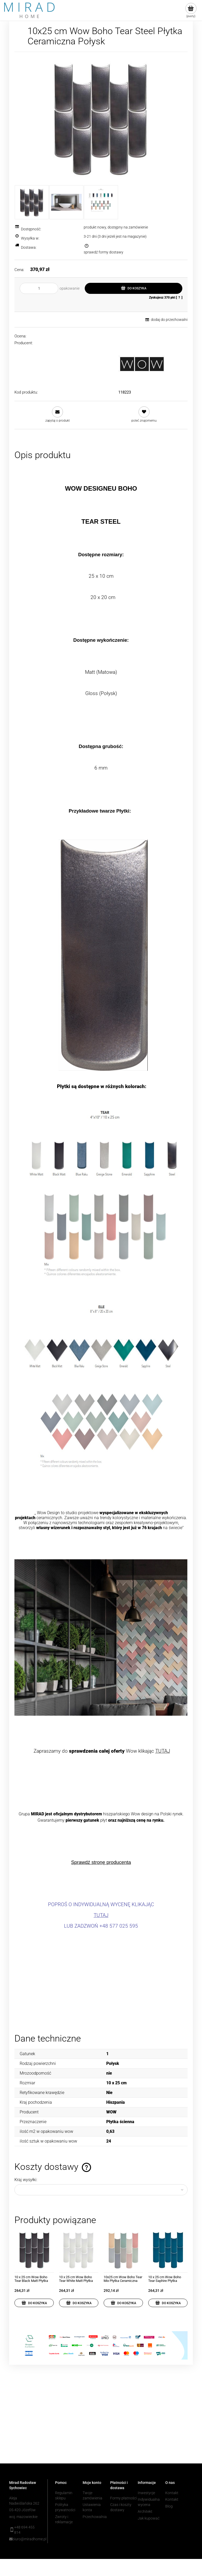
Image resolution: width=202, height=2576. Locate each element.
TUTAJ (162, 1751)
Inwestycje (146, 2493)
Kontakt (171, 2493)
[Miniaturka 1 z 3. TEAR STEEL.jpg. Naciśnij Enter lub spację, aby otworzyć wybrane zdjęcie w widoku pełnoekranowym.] (32, 202)
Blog (169, 2506)
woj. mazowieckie (23, 2517)
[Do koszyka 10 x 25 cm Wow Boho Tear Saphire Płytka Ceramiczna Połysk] (168, 2303)
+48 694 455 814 (24, 2530)
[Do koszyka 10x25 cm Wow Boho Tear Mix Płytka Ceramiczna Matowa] (123, 2303)
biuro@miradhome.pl (26, 2539)
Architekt (145, 2511)
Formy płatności (123, 2498)
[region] (101, 2422)
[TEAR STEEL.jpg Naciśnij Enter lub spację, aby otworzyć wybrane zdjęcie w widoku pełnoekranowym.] (101, 118)
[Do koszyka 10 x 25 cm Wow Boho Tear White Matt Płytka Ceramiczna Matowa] (78, 2303)
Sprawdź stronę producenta (101, 1862)
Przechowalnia (95, 2517)
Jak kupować (149, 2518)
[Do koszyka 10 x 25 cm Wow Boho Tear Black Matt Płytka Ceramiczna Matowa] (34, 2303)
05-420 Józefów (22, 2510)
